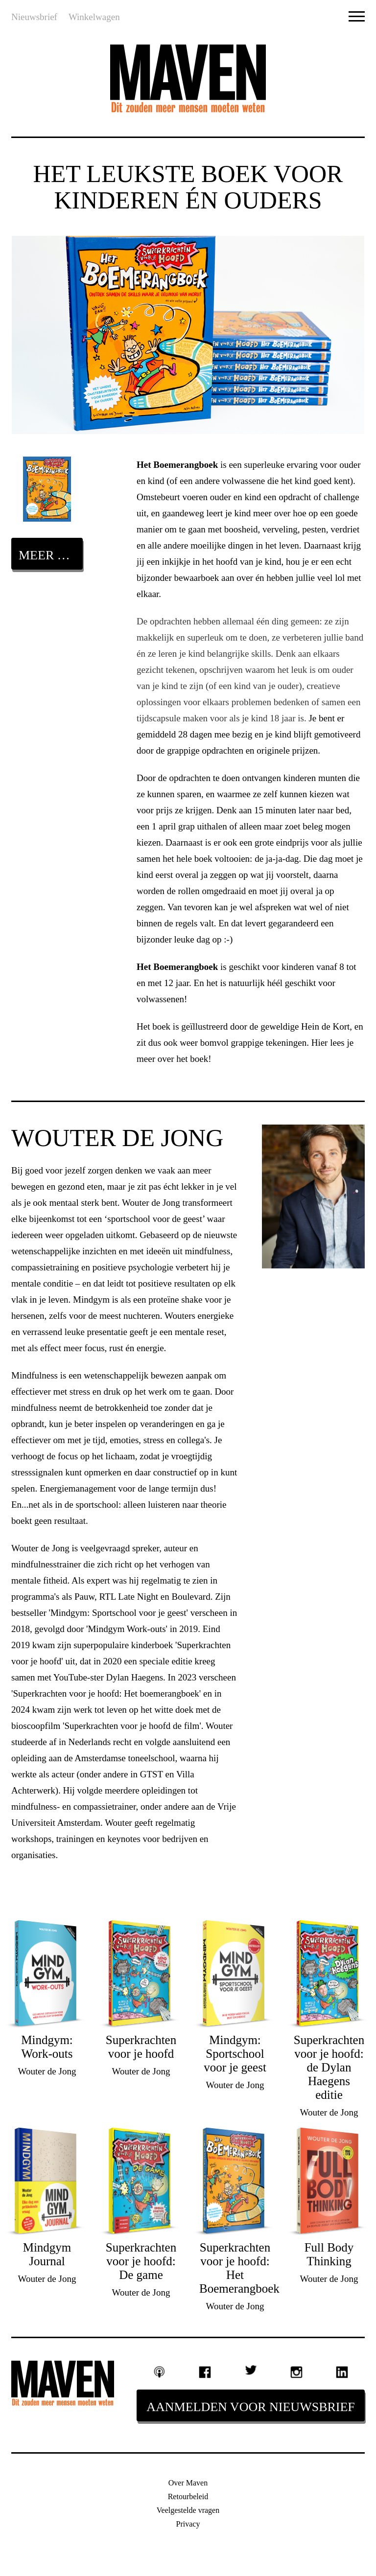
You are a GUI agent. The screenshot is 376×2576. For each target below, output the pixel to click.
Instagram (296, 2372)
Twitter (251, 2370)
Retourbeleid (188, 2496)
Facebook (205, 2372)
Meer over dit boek (51, 555)
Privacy (188, 2524)
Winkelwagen (94, 17)
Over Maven (188, 2483)
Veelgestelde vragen (188, 2510)
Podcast (159, 2372)
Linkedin (342, 2372)
